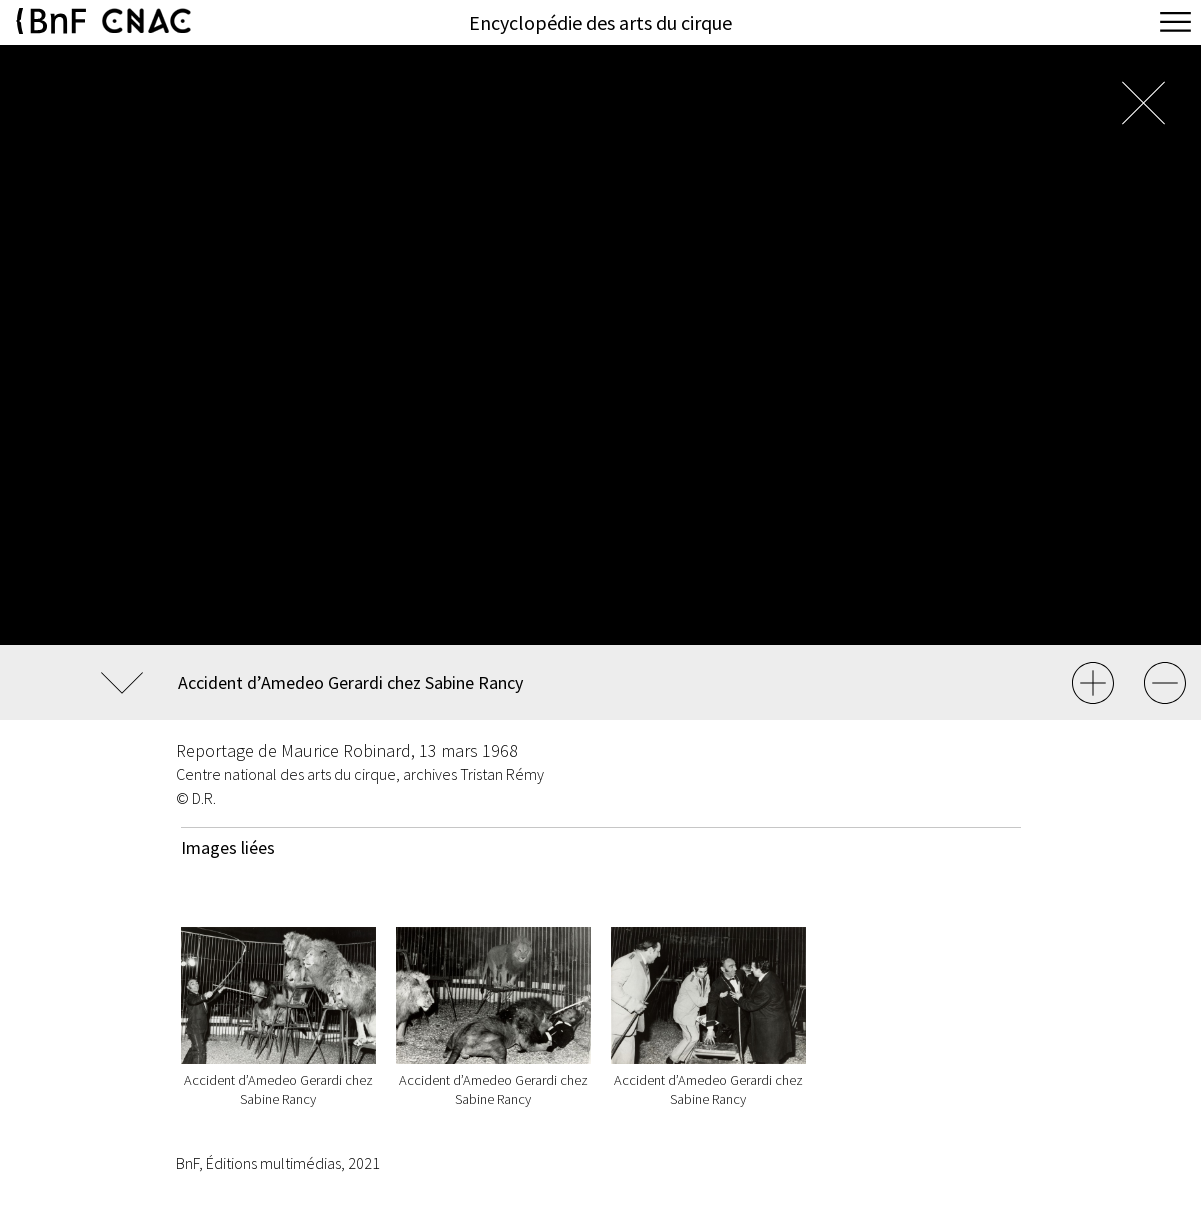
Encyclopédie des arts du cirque (600, 22)
